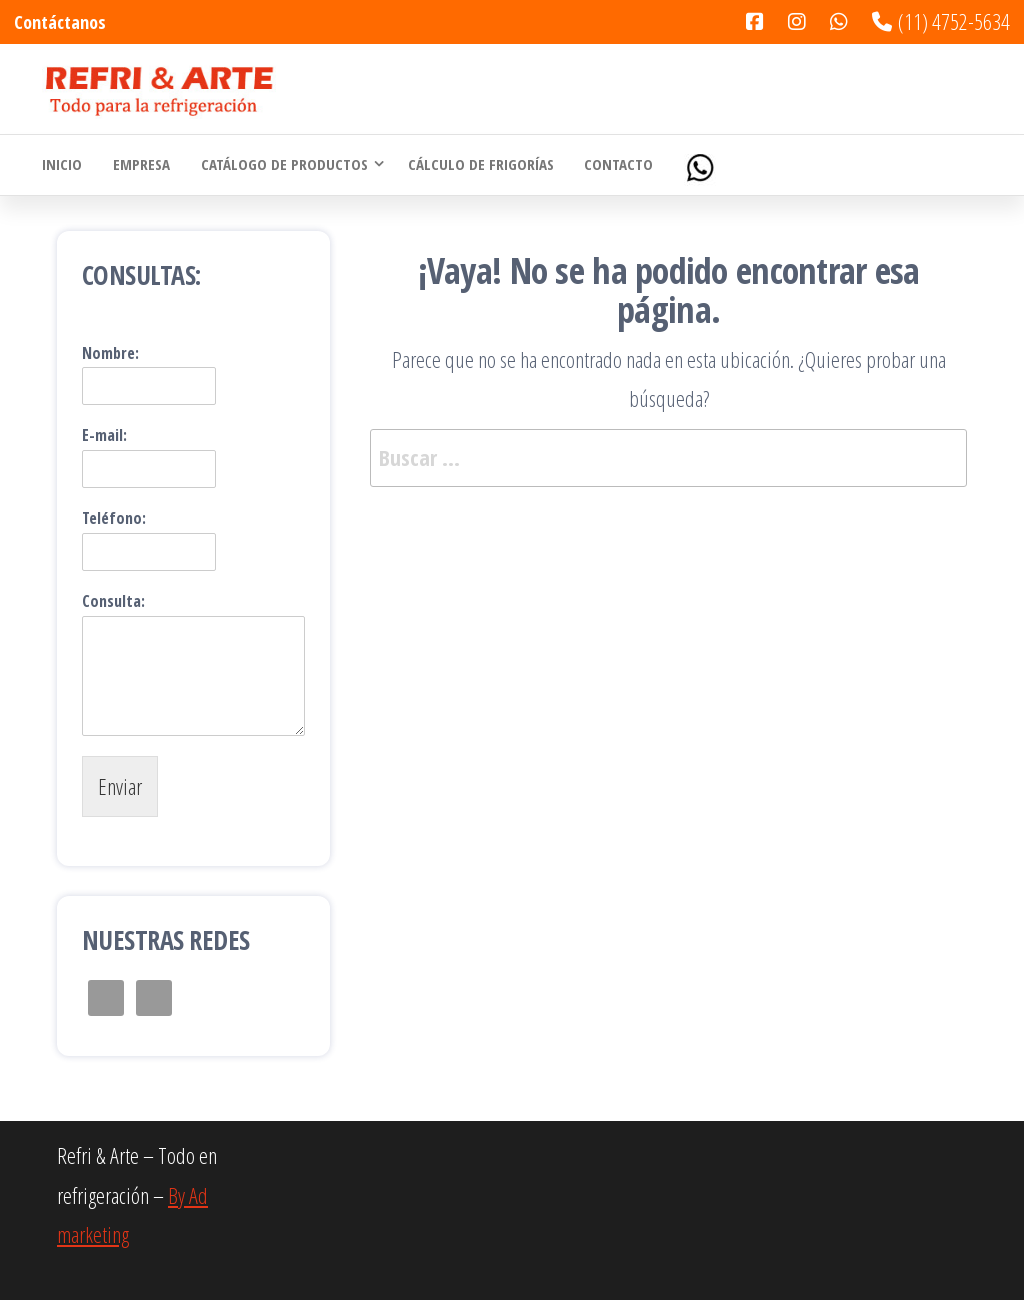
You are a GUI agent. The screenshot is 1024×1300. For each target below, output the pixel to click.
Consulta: (113, 601)
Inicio (62, 165)
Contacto (616, 165)
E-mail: (104, 435)
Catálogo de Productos (282, 165)
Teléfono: (114, 518)
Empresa (140, 165)
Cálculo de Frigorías (479, 165)
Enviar (120, 786)
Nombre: (110, 353)
